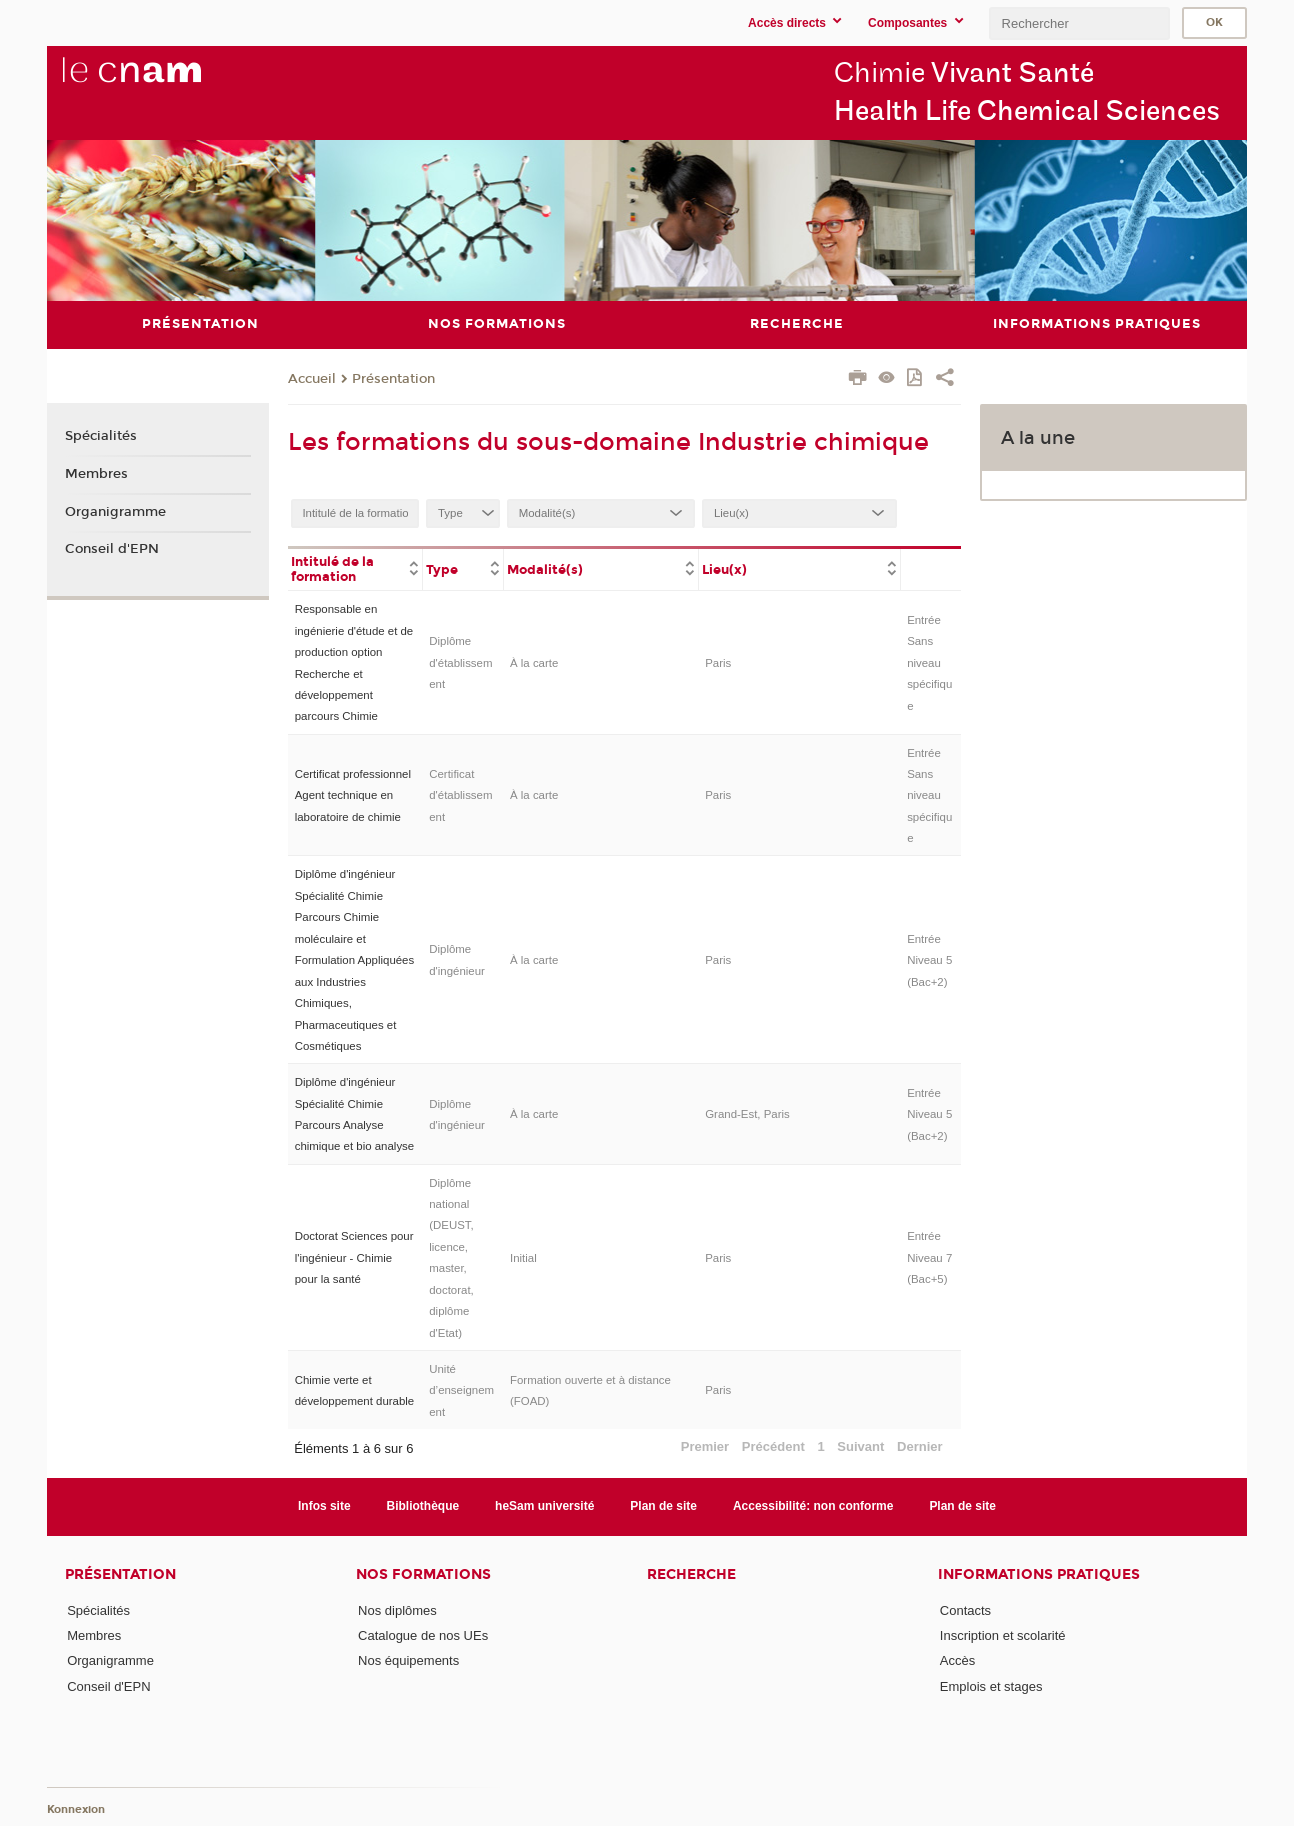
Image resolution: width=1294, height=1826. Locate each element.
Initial (523, 1257)
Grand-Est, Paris (747, 1114)
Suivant (860, 1445)
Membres (96, 474)
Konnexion (76, 1808)
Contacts (965, 1609)
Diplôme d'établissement (460, 662)
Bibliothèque (423, 1506)
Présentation (393, 379)
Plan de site (663, 1506)
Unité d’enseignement (461, 1389)
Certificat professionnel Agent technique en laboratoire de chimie (353, 795)
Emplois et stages (991, 1685)
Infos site (324, 1506)
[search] (1079, 23)
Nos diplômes (397, 1609)
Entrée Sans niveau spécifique (929, 662)
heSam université (544, 1506)
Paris (718, 662)
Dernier (920, 1445)
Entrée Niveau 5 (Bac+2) (929, 959)
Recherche (691, 1573)
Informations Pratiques (1039, 1573)
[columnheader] (355, 568)
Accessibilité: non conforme (813, 1506)
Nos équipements (408, 1660)
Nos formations (423, 1573)
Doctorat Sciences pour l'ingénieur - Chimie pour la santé (354, 1257)
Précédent (773, 1445)
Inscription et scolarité (1003, 1634)
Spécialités (101, 436)
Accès (957, 1660)
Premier (705, 1445)
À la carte (534, 662)
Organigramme (115, 511)
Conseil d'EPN (112, 549)
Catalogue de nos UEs (423, 1634)
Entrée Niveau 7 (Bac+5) (929, 1257)
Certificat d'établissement (460, 795)
